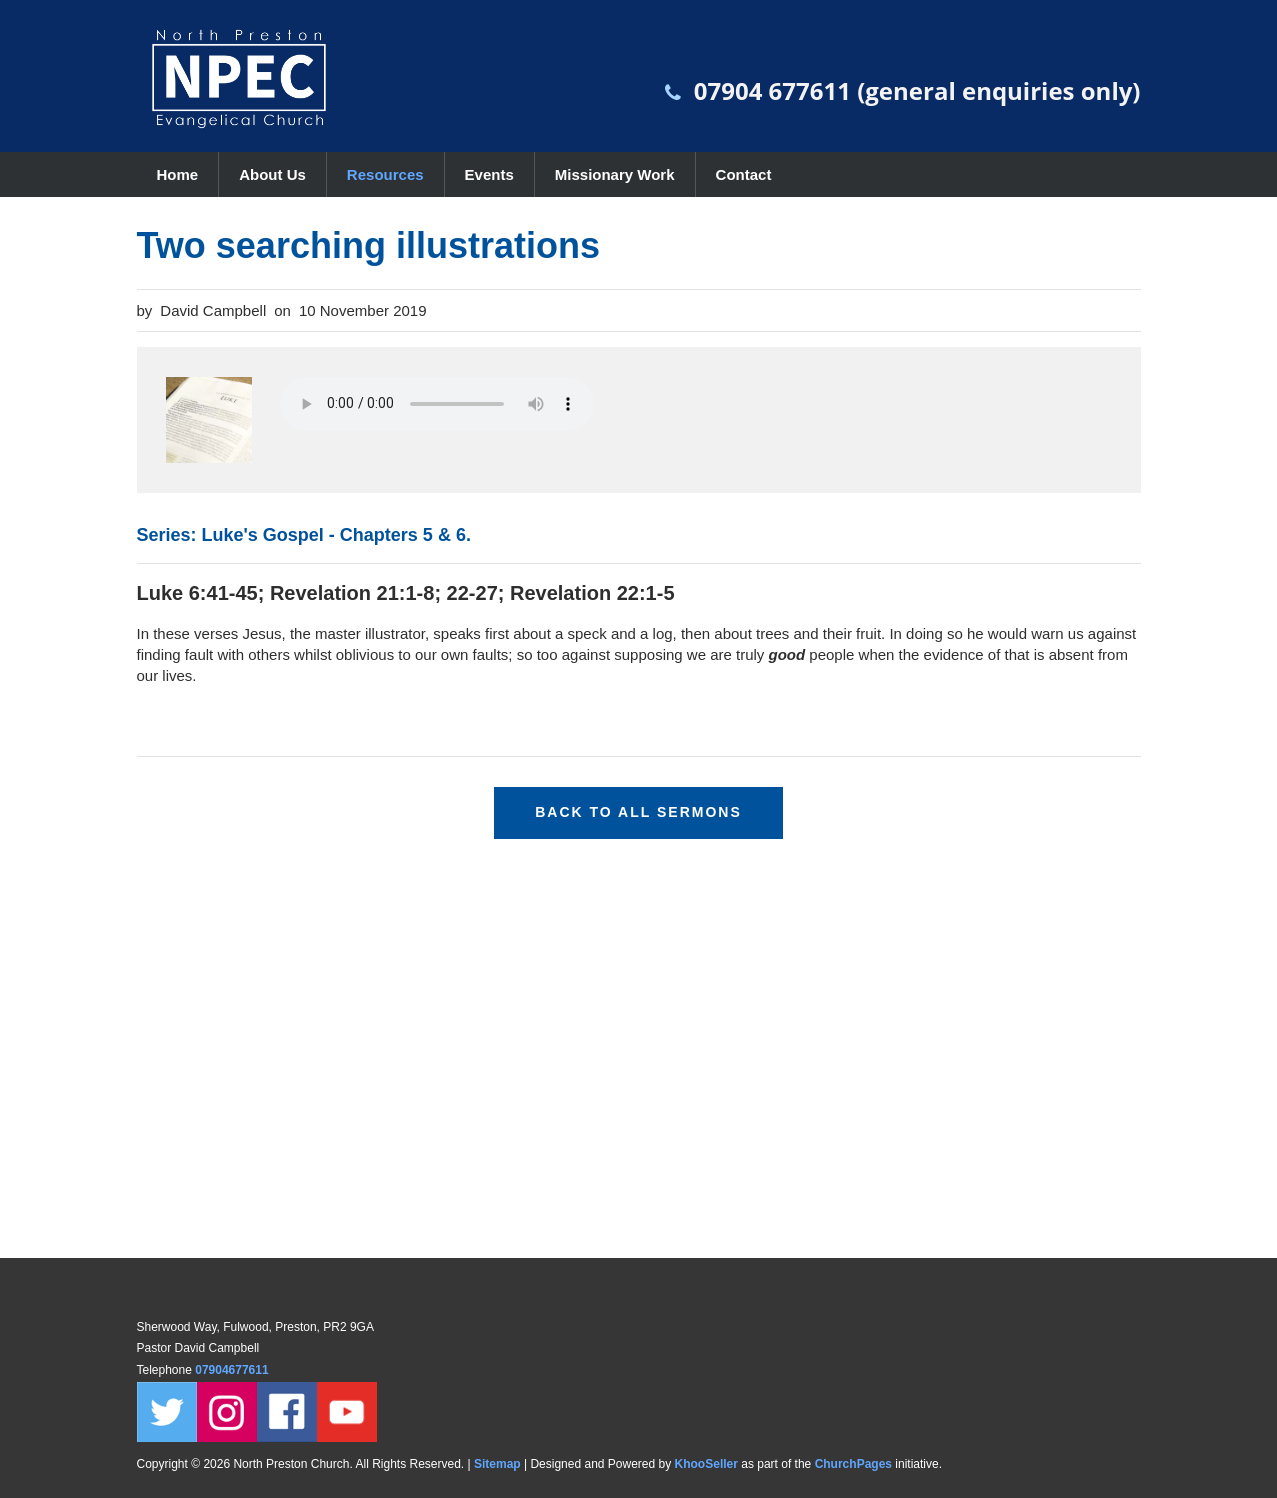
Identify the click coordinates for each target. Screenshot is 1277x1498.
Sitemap (497, 1464)
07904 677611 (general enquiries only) (917, 90)
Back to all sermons (638, 812)
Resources (385, 174)
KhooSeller (706, 1464)
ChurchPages (853, 1464)
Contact (744, 174)
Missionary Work (615, 174)
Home (178, 174)
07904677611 (233, 1370)
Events (489, 174)
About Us (272, 174)
